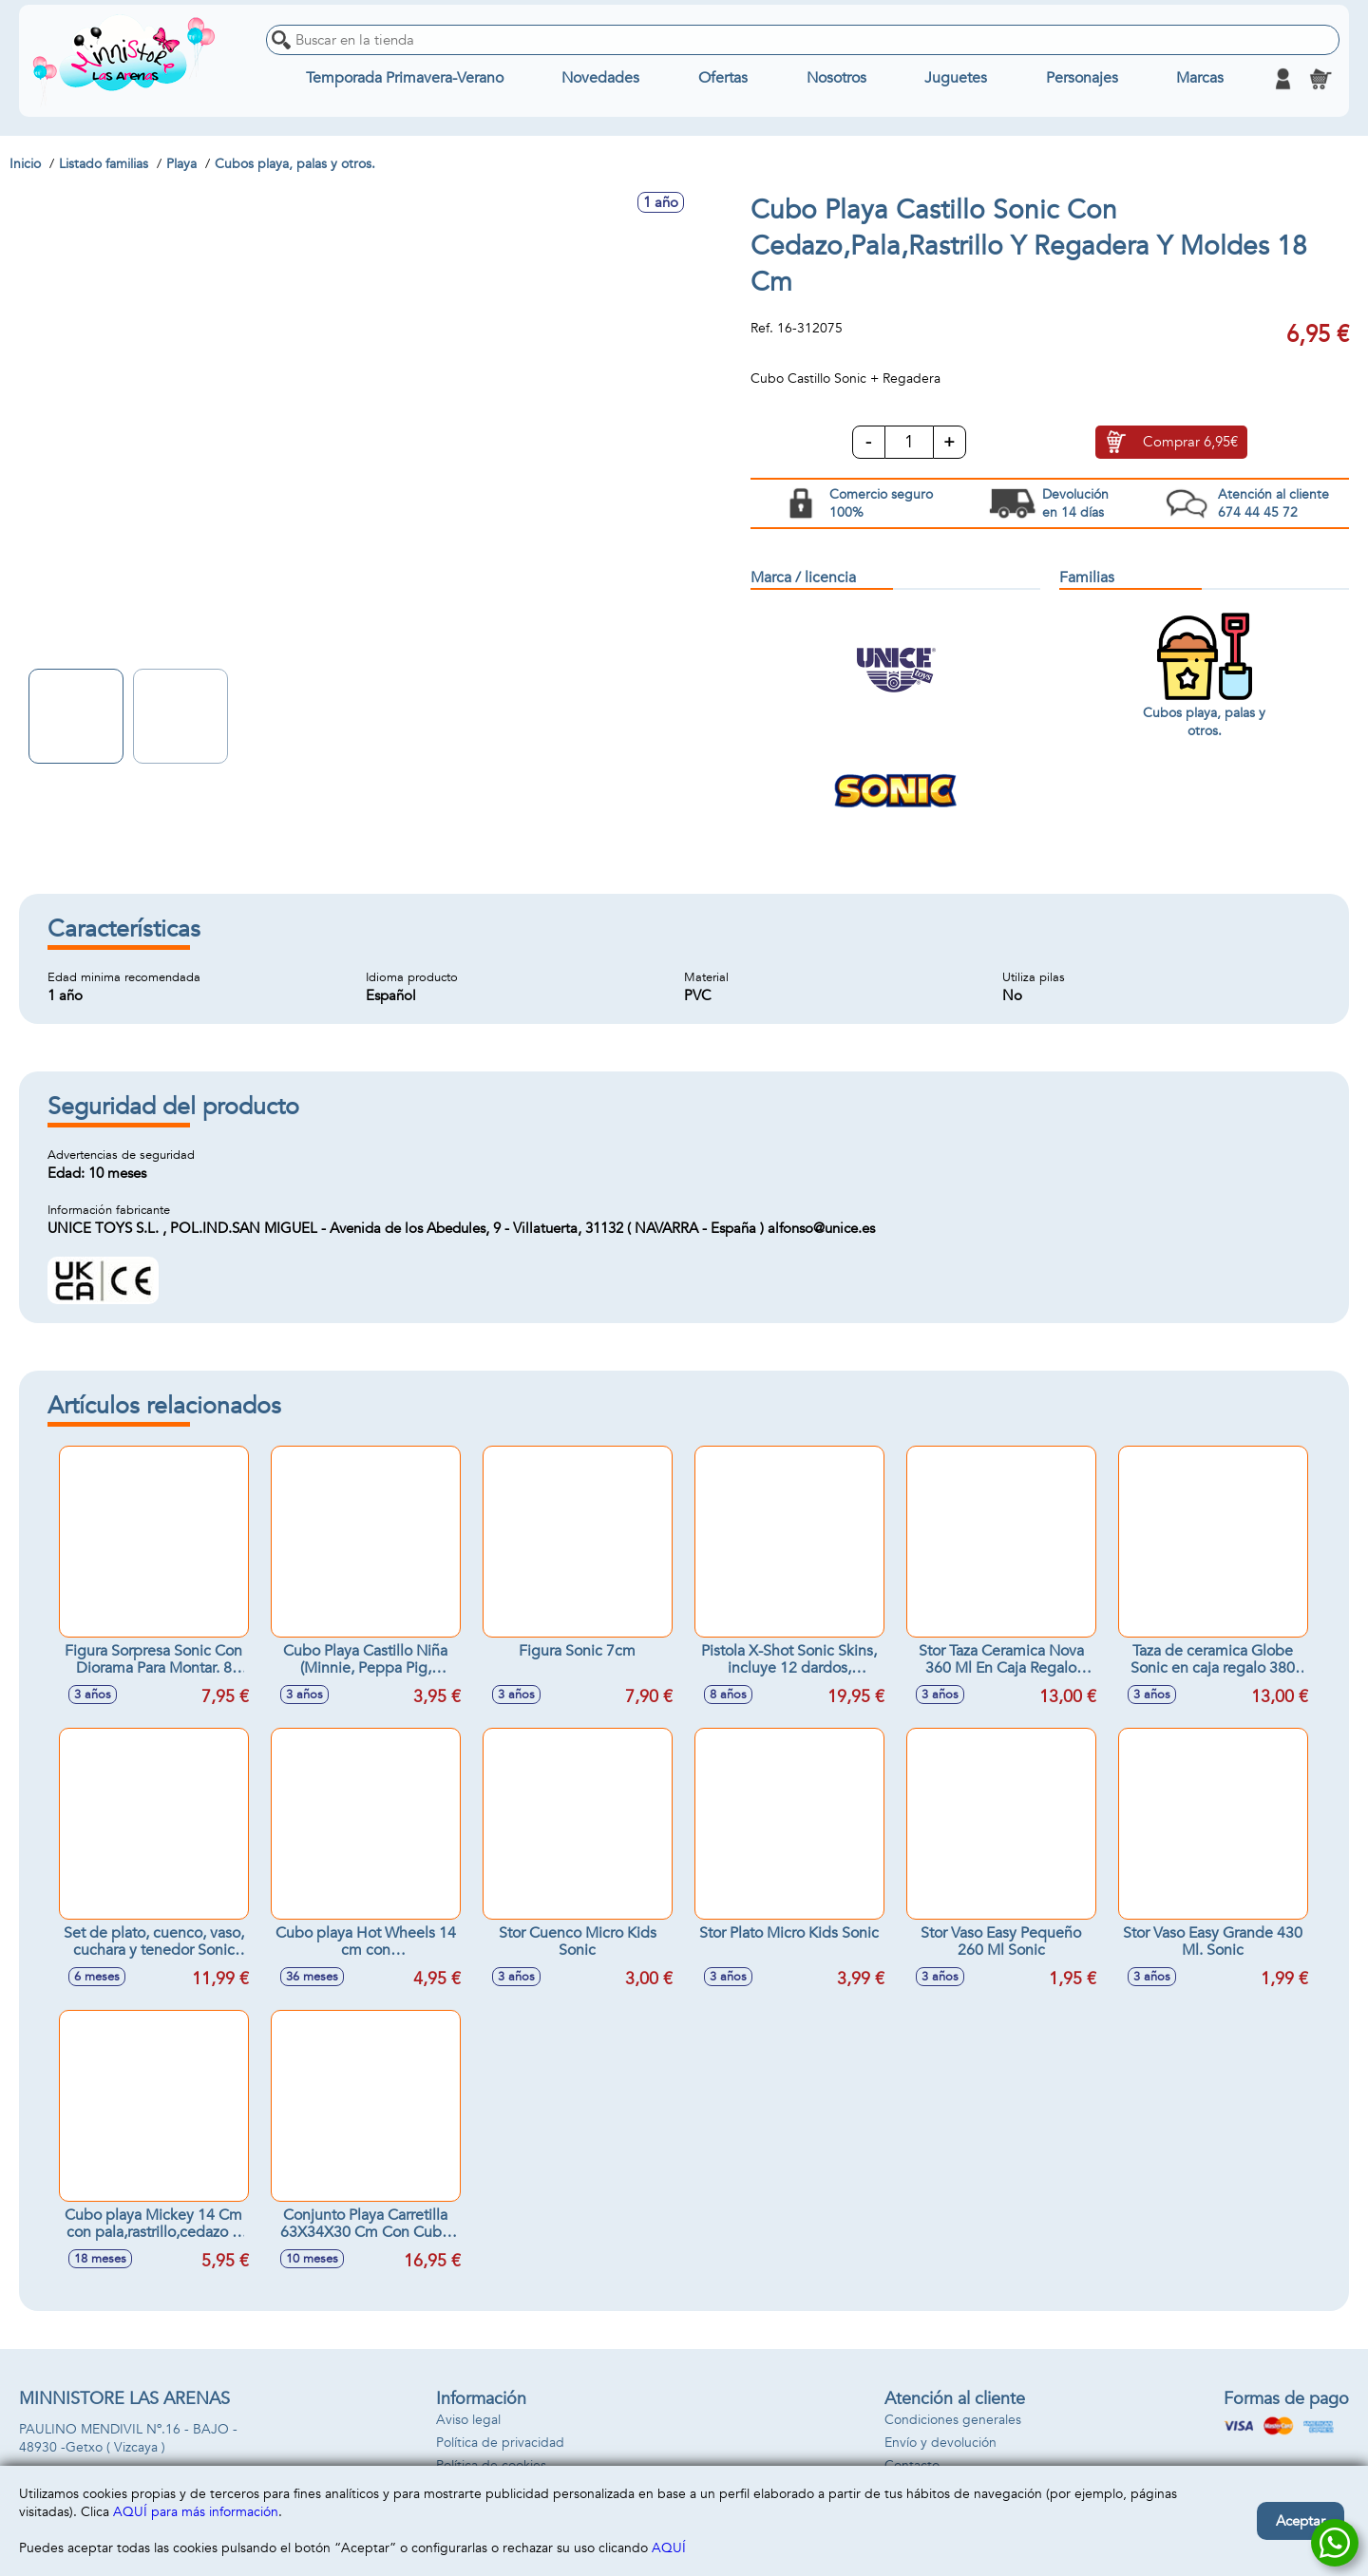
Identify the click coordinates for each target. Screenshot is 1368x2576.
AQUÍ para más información (195, 2512)
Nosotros (836, 78)
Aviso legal (468, 2420)
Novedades (600, 78)
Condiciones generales (952, 2420)
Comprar (1190, 442)
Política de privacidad (500, 2443)
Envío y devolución (940, 2443)
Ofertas (723, 78)
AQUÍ (669, 2548)
